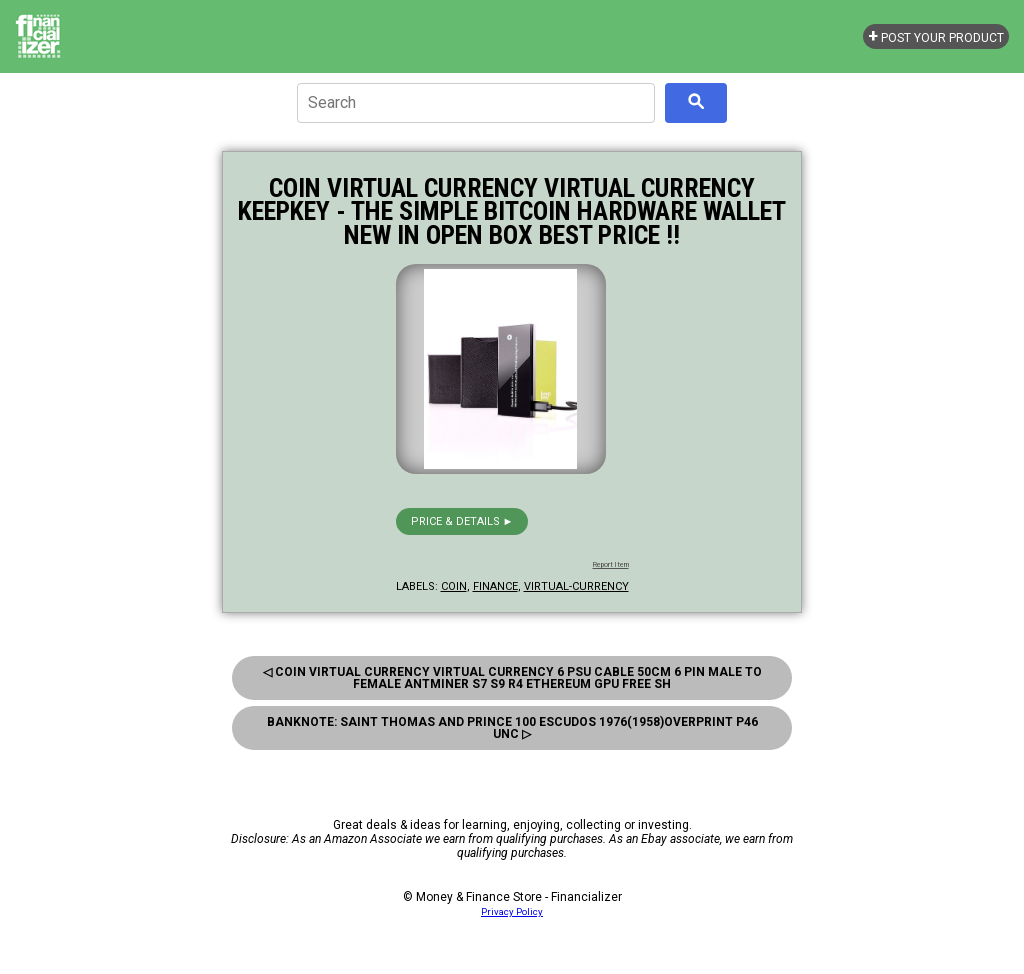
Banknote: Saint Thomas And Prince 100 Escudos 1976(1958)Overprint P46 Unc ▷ (512, 728)
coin (454, 586)
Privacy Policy (512, 911)
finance (495, 586)
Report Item (611, 565)
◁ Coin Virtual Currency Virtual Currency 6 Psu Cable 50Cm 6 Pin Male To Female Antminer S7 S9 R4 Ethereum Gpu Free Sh (512, 678)
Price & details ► (462, 521)
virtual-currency (576, 586)
